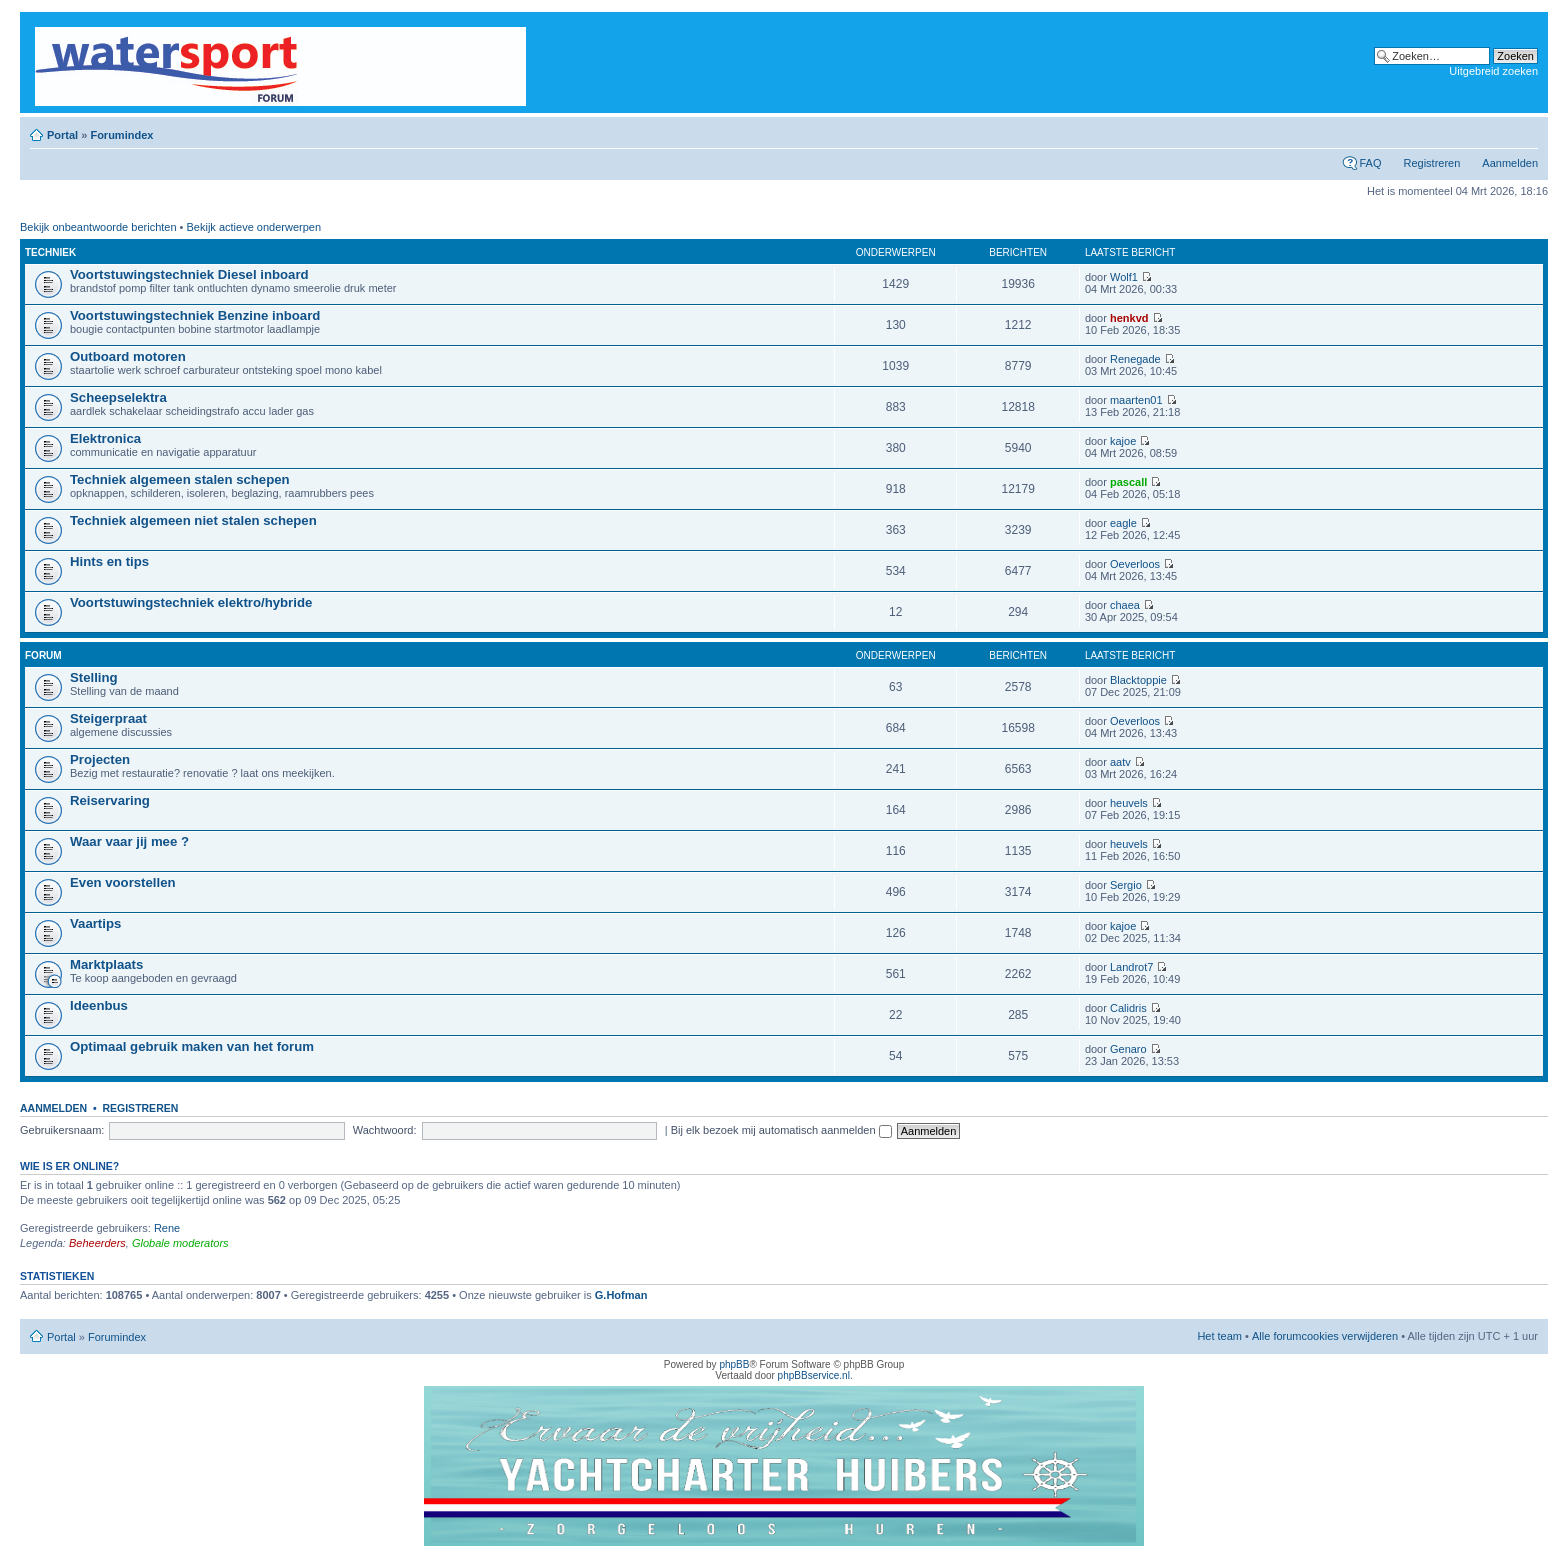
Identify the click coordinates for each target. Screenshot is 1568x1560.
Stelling (94, 677)
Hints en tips (109, 561)
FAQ (1370, 163)
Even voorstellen (123, 882)
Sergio (1126, 885)
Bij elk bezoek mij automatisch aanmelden (781, 1130)
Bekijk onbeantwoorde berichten (98, 227)
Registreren (1431, 163)
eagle (1123, 523)
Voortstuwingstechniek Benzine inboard (195, 315)
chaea (1125, 605)
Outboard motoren (128, 356)
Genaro (1128, 1049)
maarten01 (1136, 400)
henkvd (1129, 318)
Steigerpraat (108, 718)
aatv (1120, 762)
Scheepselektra (118, 397)
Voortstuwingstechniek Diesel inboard (189, 274)
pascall (1128, 482)
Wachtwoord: (385, 1130)
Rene (167, 1228)
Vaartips (95, 923)
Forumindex (121, 135)
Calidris (1128, 1008)
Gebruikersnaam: (62, 1130)
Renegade (1135, 359)
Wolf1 (1124, 277)
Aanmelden (1510, 163)
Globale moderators (180, 1243)
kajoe (1123, 441)
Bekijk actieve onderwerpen (254, 227)
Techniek (50, 252)
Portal (62, 135)
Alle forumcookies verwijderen (1325, 1336)
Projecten (100, 759)
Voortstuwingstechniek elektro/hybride (191, 602)
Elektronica (105, 438)
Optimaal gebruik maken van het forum (192, 1046)
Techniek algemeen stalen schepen (180, 479)
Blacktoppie (1138, 680)
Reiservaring (110, 800)
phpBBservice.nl (814, 1375)
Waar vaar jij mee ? (129, 841)
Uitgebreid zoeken (1493, 71)
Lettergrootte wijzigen (1523, 131)
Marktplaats (106, 964)
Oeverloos (1135, 564)
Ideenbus (99, 1005)
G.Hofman (621, 1295)
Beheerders (97, 1243)
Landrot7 (1131, 967)
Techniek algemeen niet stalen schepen (193, 520)
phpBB (734, 1364)
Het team (1219, 1336)
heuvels (1129, 803)
